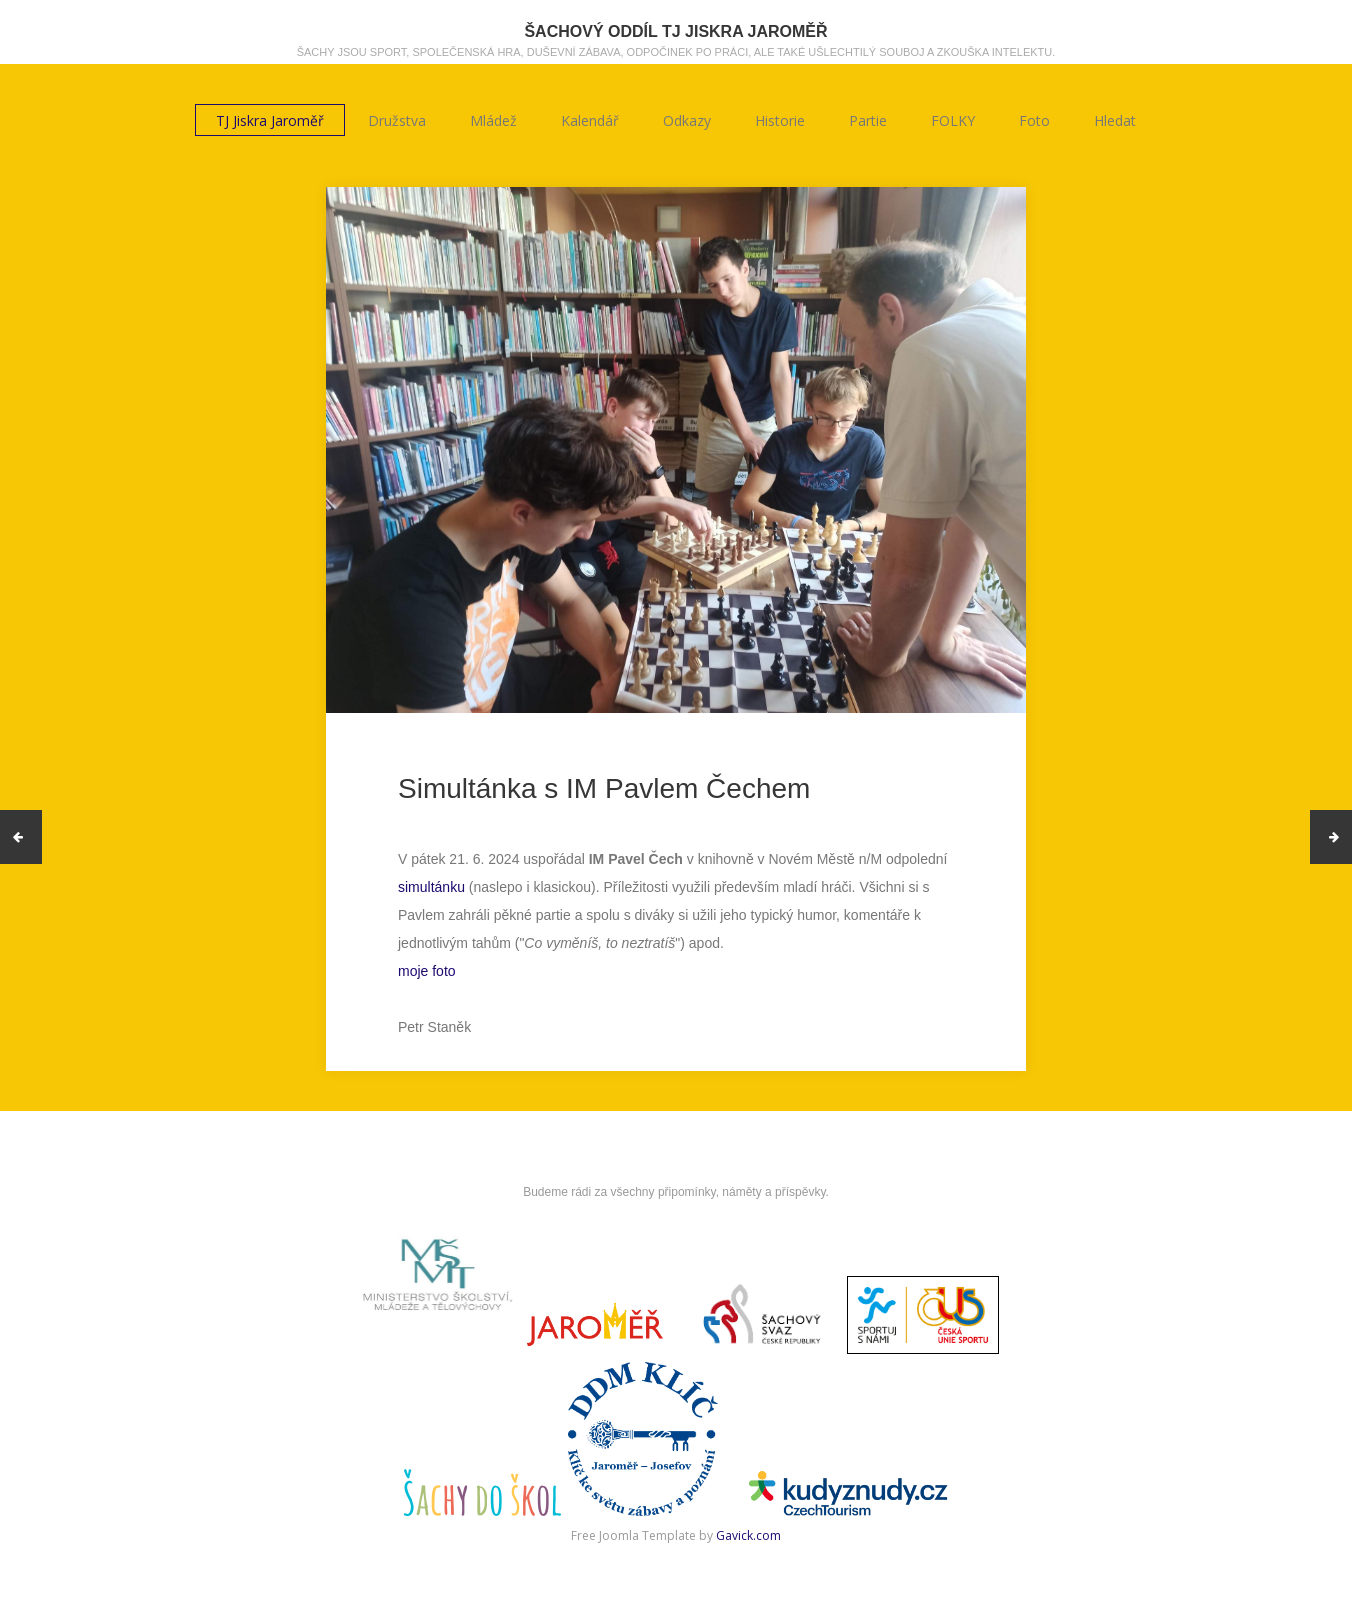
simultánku (431, 887)
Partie (868, 120)
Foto (1034, 120)
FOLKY (953, 120)
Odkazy (687, 120)
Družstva (397, 120)
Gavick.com (748, 1535)
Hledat (1115, 120)
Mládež (493, 120)
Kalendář (590, 120)
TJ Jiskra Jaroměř (270, 120)
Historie (780, 120)
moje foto (427, 971)
